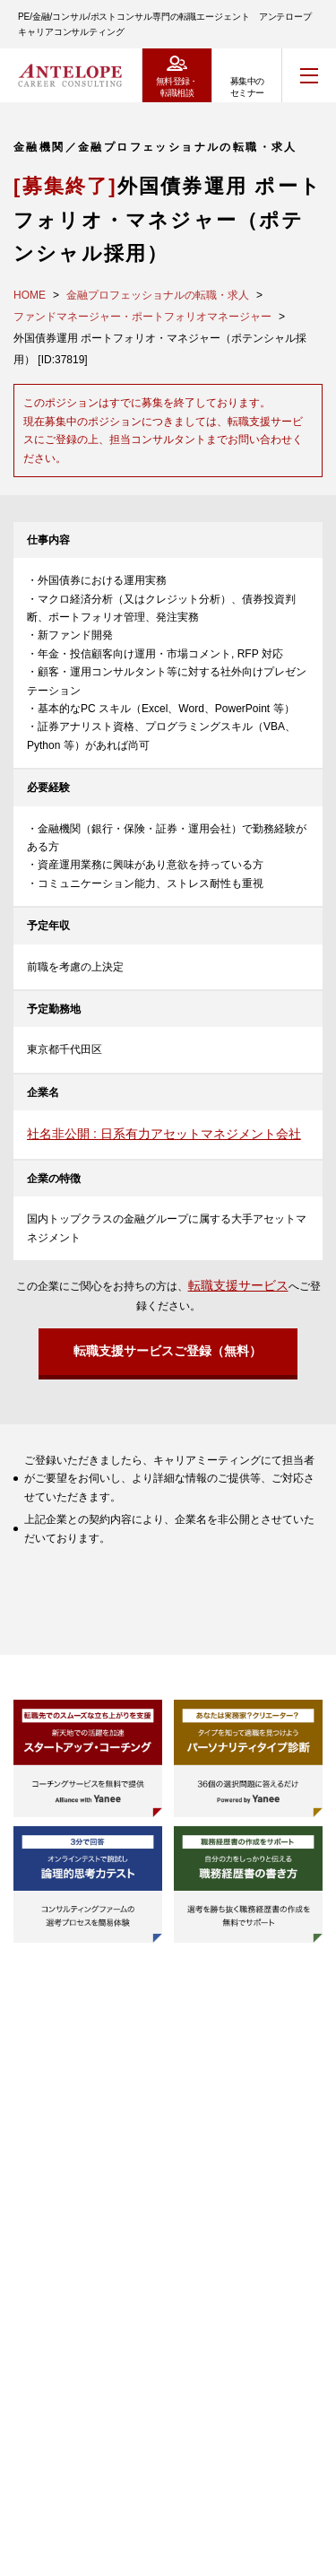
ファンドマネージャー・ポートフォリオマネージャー (142, 316)
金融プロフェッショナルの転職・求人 (157, 295)
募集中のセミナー (247, 87)
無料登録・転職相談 (177, 87)
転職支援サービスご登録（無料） (167, 1351)
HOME (29, 295)
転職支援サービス (238, 1285)
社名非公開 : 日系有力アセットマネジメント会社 (164, 1134)
